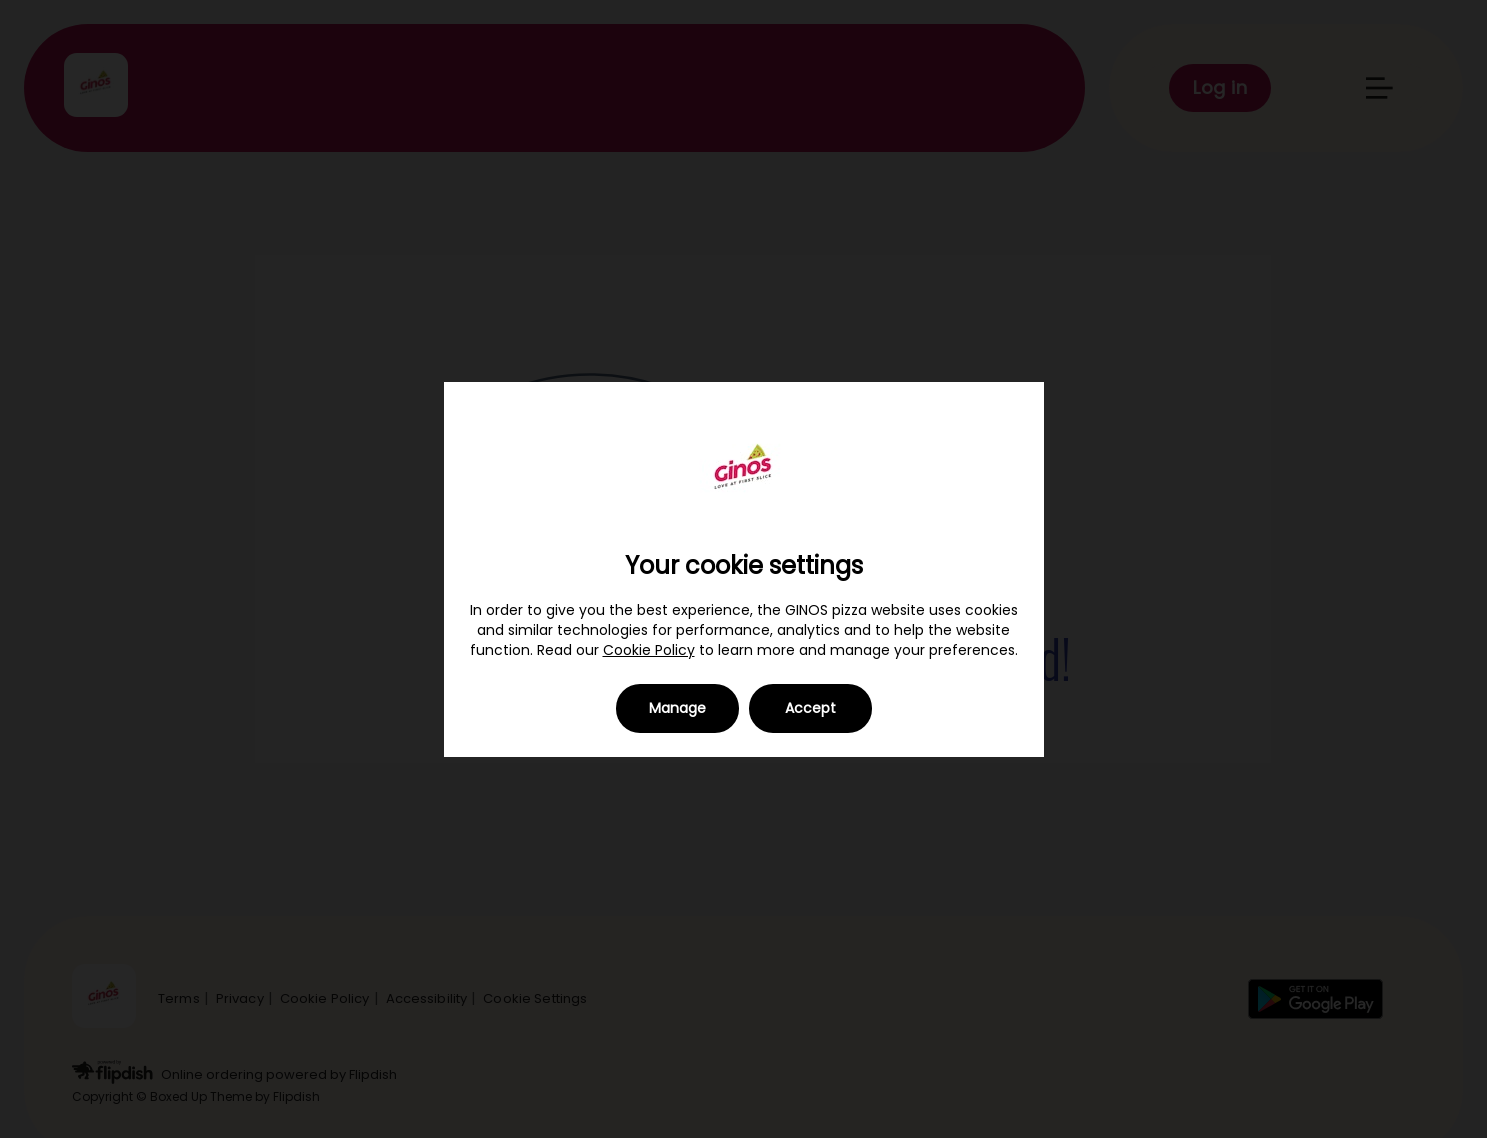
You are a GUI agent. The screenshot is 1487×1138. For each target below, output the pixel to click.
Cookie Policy (649, 650)
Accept (810, 708)
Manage (677, 708)
